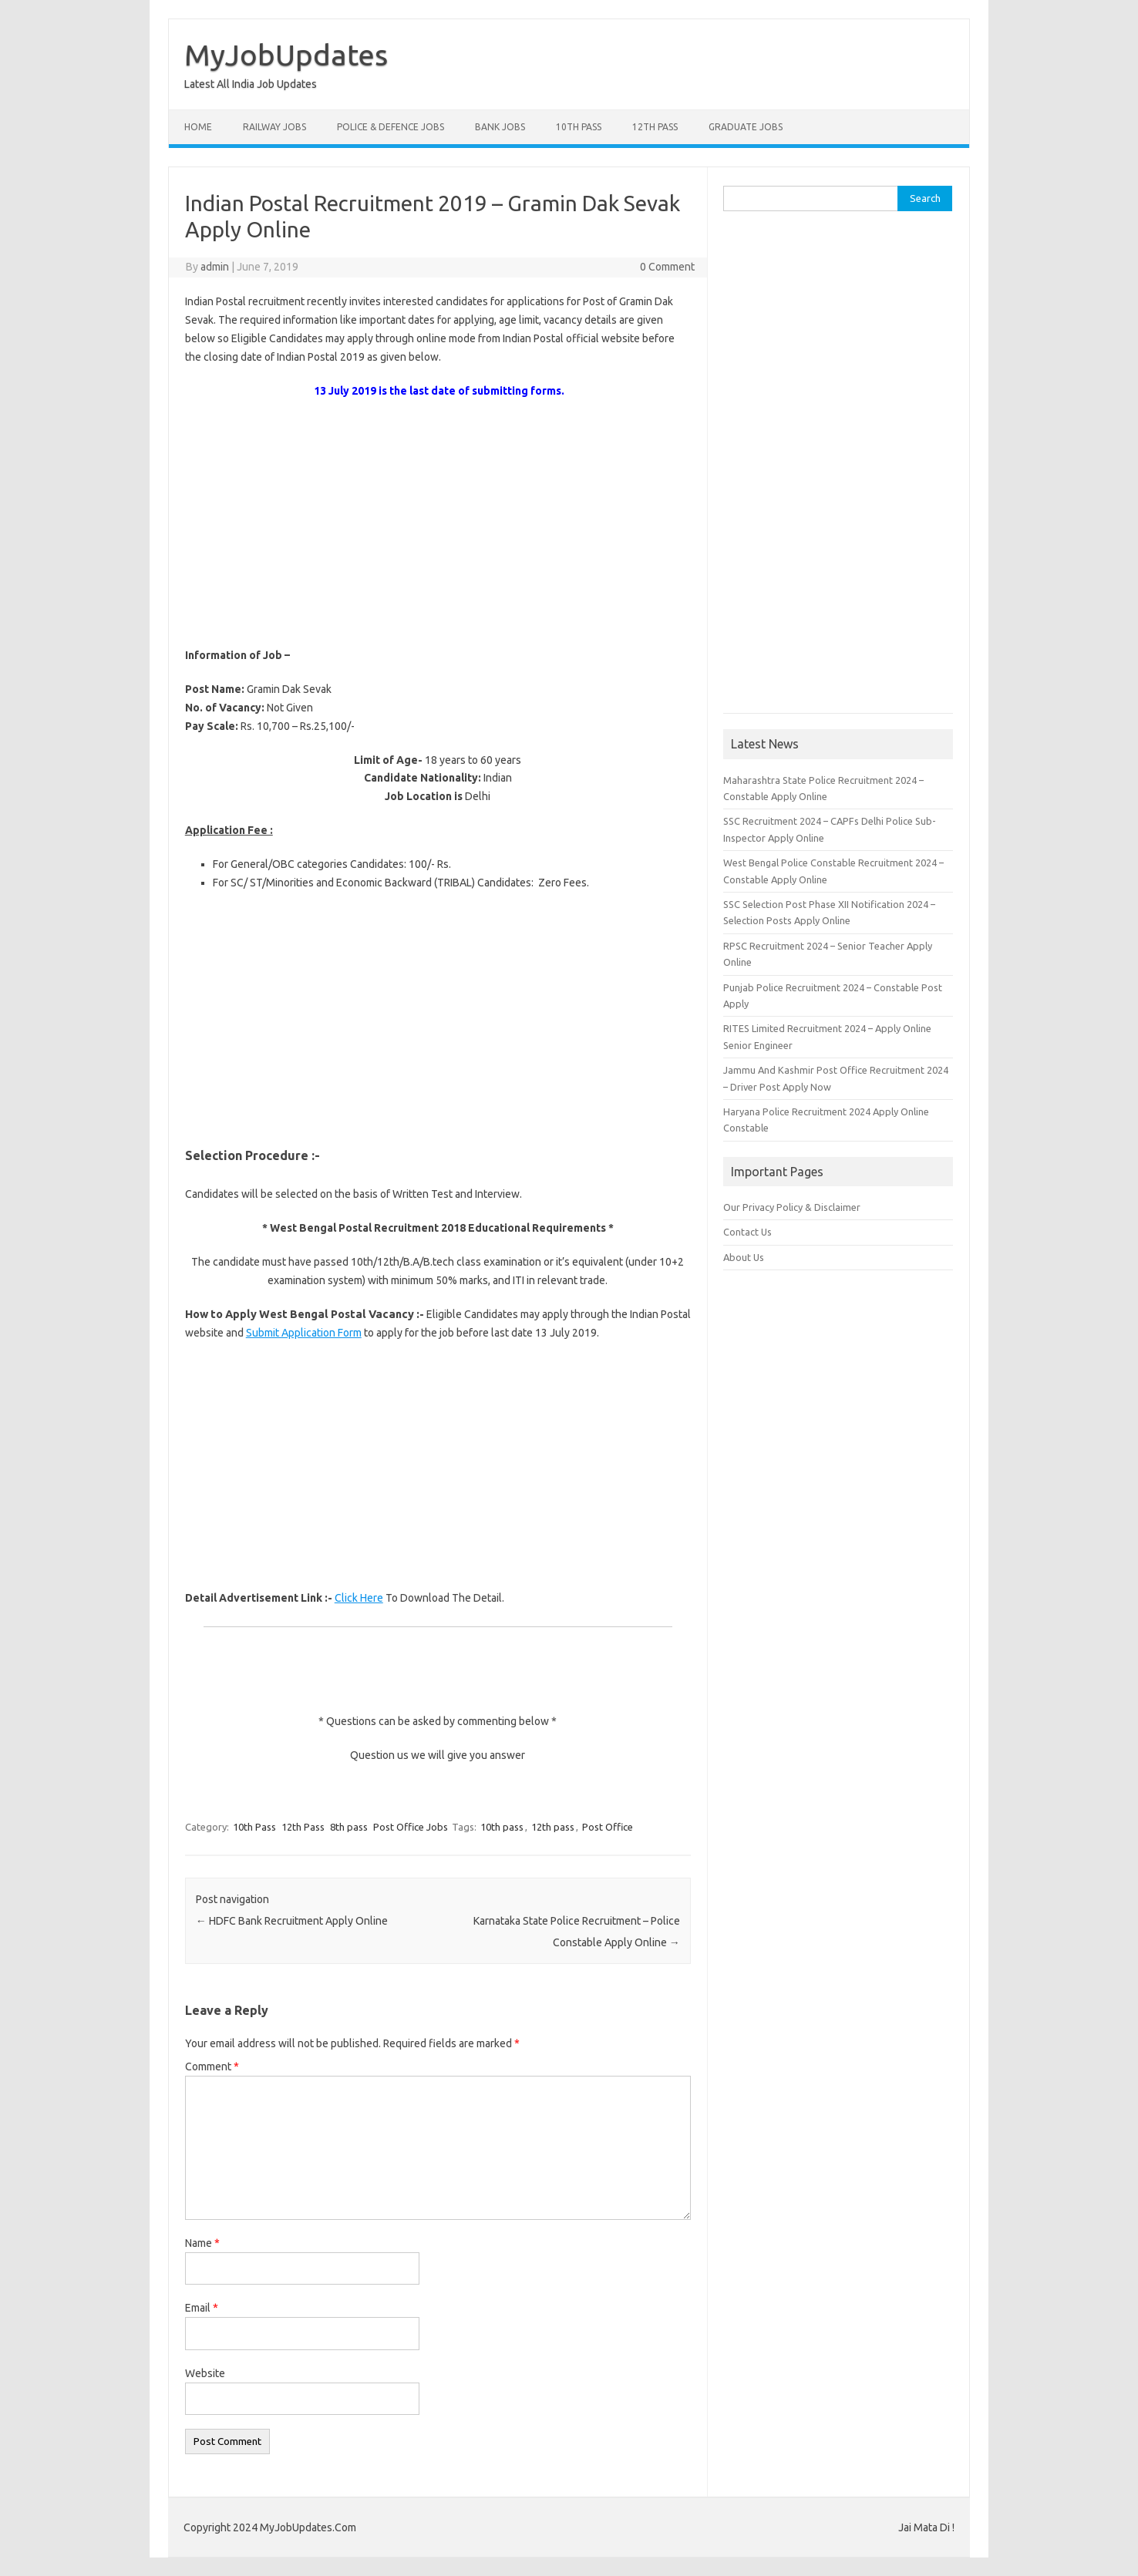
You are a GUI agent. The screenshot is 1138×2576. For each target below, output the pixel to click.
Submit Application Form (304, 1333)
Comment (212, 2066)
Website (205, 2373)
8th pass (349, 1826)
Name (202, 2243)
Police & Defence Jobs (390, 127)
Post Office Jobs (410, 1826)
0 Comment (667, 267)
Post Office (607, 1826)
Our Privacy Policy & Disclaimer (791, 1207)
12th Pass (655, 127)
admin (214, 267)
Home (198, 127)
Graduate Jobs (746, 127)
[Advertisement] (438, 523)
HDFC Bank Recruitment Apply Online (292, 1921)
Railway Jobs (274, 127)
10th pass (502, 1826)
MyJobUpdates (286, 55)
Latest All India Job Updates (250, 84)
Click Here (359, 1598)
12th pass (552, 1826)
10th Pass (578, 127)
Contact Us (747, 1231)
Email (201, 2308)
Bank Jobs (500, 127)
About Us (743, 1257)
